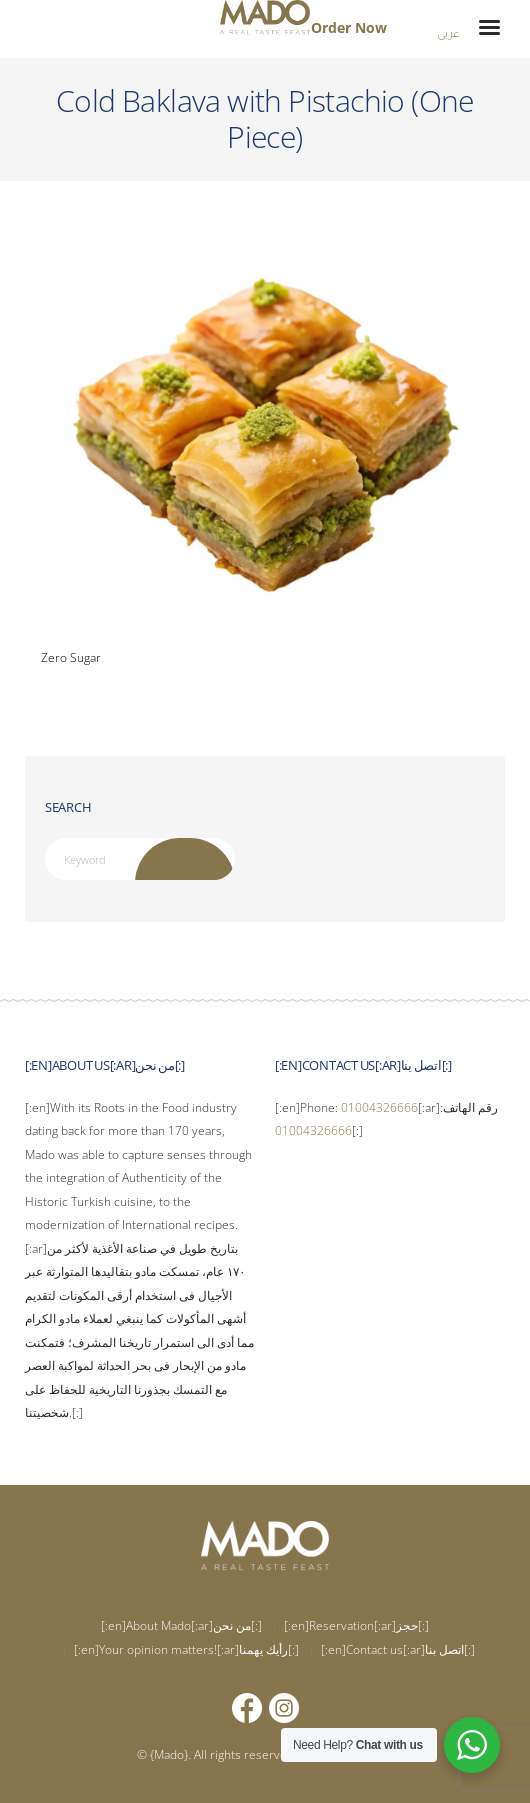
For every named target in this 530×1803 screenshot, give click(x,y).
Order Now (349, 27)
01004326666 (379, 1107)
